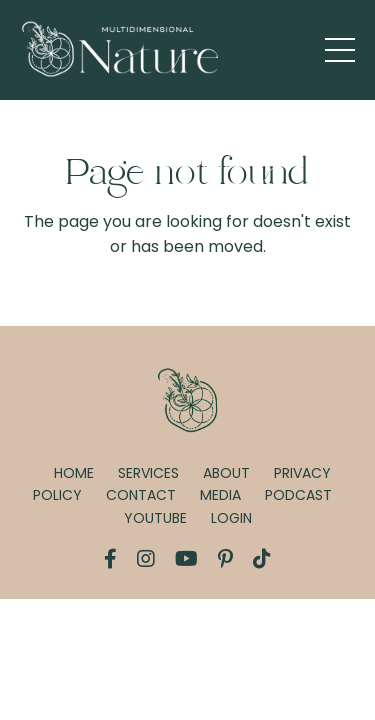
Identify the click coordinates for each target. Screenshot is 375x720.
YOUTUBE (155, 518)
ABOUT (226, 473)
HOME (74, 473)
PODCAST (298, 495)
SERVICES (148, 473)
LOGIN (231, 518)
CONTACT (141, 495)
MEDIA (220, 495)
